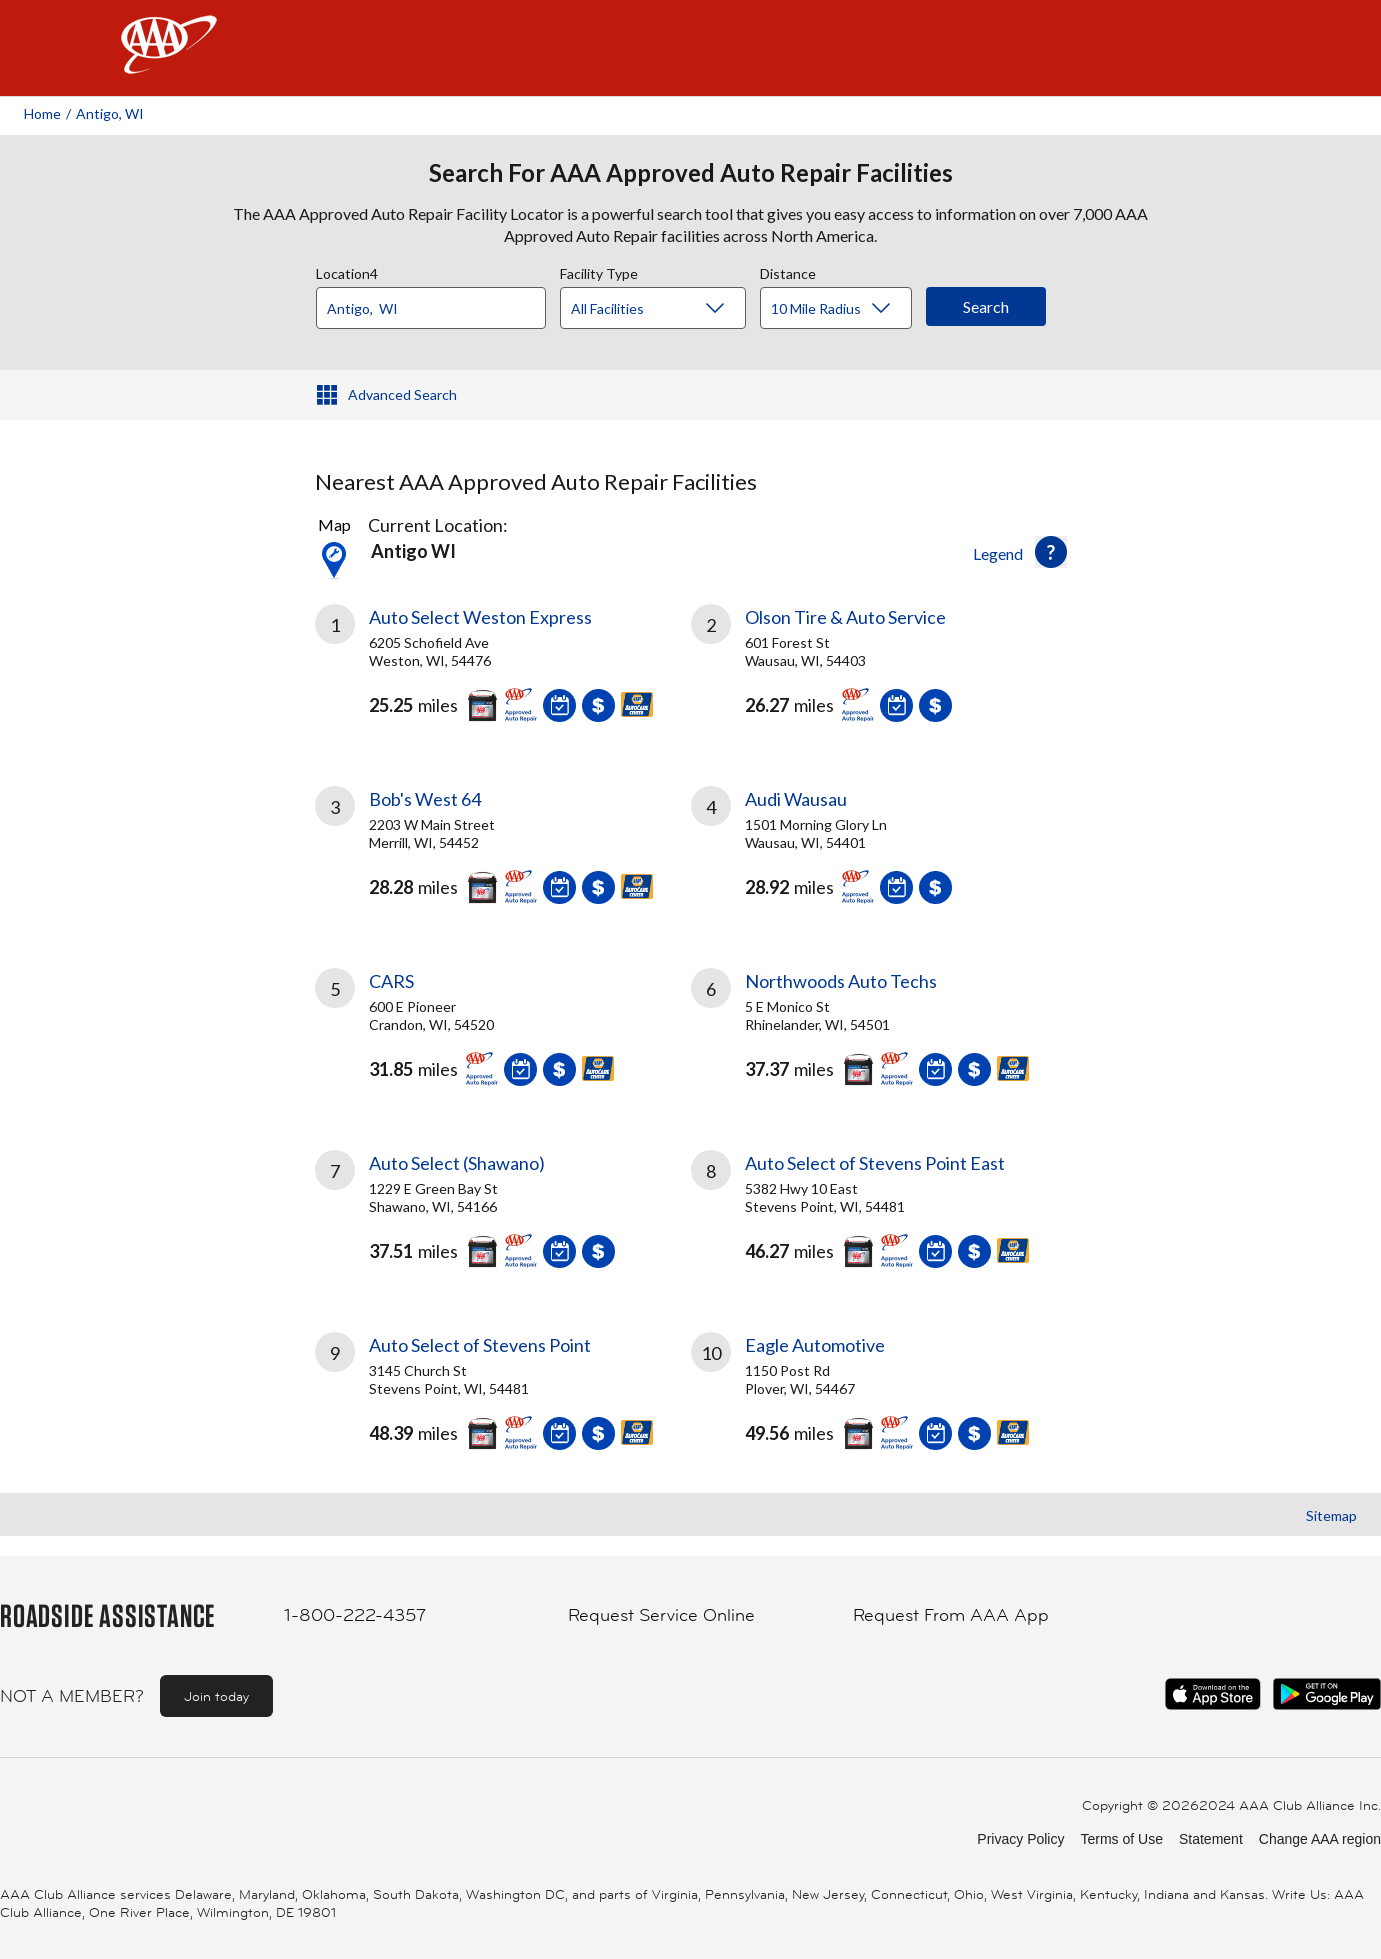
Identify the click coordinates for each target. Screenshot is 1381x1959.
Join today (216, 1696)
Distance (788, 271)
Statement (1211, 1839)
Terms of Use (1121, 1839)
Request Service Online (661, 1615)
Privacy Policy (1020, 1839)
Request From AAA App (951, 1615)
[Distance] (843, 309)
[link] (503, 671)
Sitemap (1331, 1515)
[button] (1051, 552)
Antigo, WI (110, 113)
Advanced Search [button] (402, 394)
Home (42, 113)
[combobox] (438, 303)
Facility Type (599, 271)
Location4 (347, 271)
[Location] (431, 308)
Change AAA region (1320, 1839)
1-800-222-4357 (355, 1615)
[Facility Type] (669, 309)
